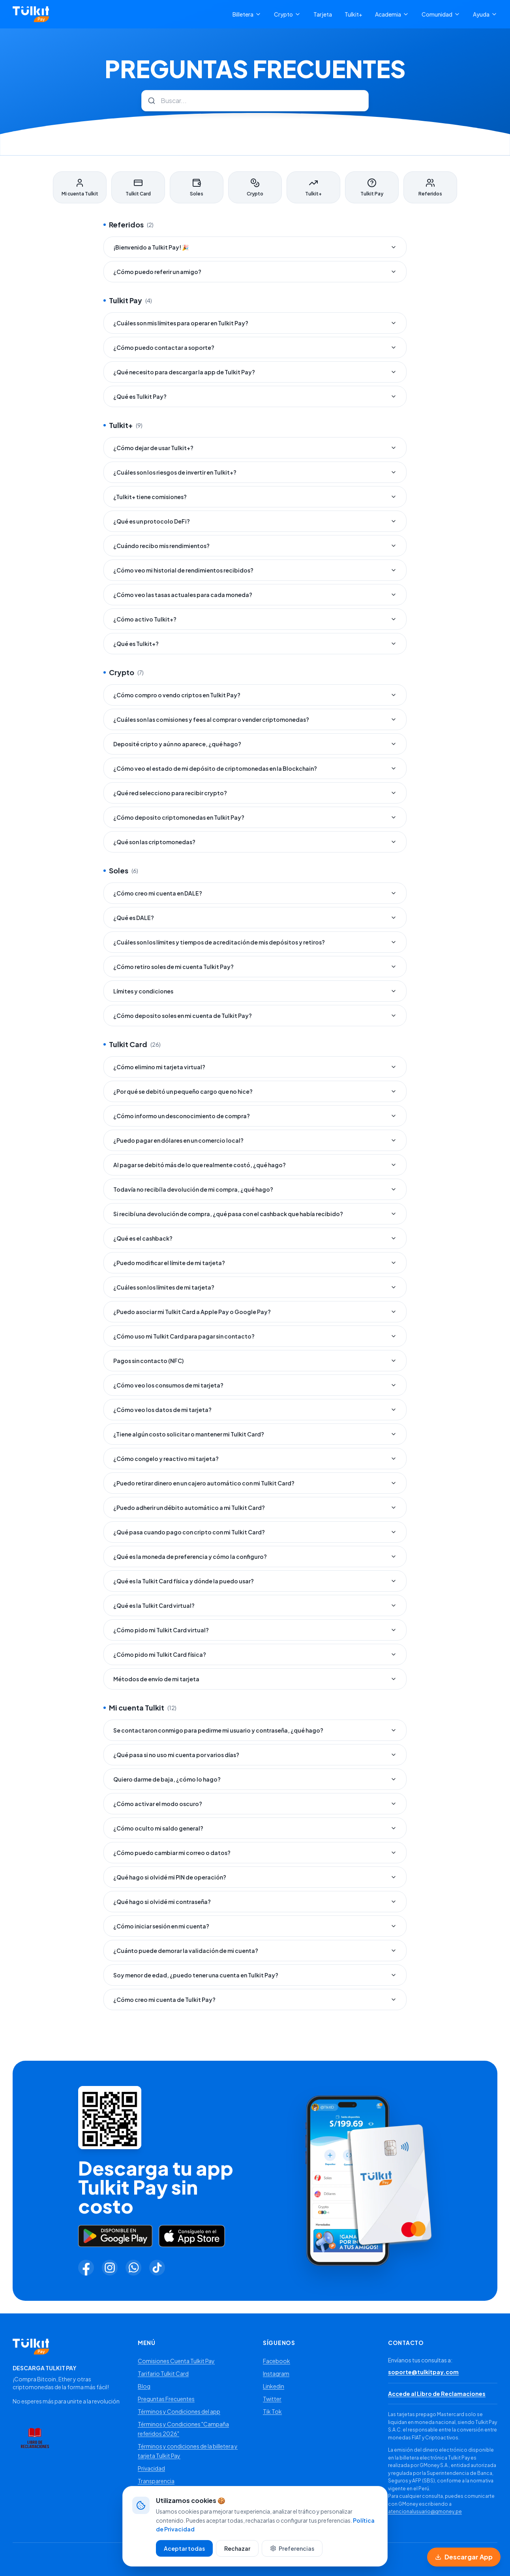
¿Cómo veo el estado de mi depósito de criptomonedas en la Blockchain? (255, 768)
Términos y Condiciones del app (179, 2411)
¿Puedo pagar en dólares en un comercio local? (255, 1140)
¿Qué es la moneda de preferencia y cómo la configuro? (255, 1556)
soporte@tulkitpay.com (423, 2371)
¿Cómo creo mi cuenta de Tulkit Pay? (255, 1999)
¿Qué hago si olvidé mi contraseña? (255, 1901)
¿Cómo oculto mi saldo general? (255, 1828)
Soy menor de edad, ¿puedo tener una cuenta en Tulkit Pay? (255, 1975)
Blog (144, 2386)
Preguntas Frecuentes (166, 2398)
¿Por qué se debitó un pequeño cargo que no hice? (255, 1091)
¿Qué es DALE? (255, 917)
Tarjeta (322, 14)
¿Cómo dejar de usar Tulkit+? (255, 447)
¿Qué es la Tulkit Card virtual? (255, 1605)
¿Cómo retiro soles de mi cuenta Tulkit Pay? (255, 966)
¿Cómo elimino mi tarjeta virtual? (255, 1066)
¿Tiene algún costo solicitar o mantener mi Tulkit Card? (255, 1434)
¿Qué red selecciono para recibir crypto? (255, 792)
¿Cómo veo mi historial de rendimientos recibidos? (255, 570)
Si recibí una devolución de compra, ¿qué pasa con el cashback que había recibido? (255, 1213)
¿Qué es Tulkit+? (255, 643)
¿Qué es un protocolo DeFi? (255, 521)
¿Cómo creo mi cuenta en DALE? (255, 893)
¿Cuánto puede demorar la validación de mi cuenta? (255, 1950)
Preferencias (292, 2554)
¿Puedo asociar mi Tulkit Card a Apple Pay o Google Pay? (255, 1311)
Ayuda (485, 14)
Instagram (276, 2373)
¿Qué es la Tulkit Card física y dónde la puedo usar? (255, 1581)
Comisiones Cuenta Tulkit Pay (176, 2360)
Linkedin (273, 2386)
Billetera (246, 14)
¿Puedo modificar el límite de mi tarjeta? (255, 1262)
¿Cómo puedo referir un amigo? (255, 271)
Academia (392, 14)
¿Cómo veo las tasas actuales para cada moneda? (255, 594)
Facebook (276, 2360)
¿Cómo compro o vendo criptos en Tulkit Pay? (255, 694)
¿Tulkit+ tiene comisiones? (255, 496)
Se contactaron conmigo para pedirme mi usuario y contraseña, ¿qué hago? (255, 1730)
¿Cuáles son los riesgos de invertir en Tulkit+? (255, 472)
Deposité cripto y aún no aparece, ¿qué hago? (255, 743)
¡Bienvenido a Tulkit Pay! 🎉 (255, 247)
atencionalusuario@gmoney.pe (425, 2511)
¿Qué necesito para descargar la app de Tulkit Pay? (255, 372)
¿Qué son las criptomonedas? (255, 841)
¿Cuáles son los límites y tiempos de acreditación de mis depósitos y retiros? (255, 942)
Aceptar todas (184, 2554)
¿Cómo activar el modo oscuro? (255, 1803)
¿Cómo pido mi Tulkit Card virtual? (255, 1629)
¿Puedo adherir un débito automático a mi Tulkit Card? (255, 1507)
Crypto (287, 14)
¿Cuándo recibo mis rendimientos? (255, 545)
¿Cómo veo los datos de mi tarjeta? (255, 1409)
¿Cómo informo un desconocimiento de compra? (255, 1115)
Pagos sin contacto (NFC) (255, 1360)
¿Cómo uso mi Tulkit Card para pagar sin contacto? (255, 1336)
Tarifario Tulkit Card (163, 2373)
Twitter (272, 2398)
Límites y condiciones (255, 991)
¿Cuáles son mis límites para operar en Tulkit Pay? (255, 323)
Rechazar (237, 2554)
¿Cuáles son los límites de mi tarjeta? (255, 1287)
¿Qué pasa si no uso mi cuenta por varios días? (255, 1754)
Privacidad (151, 2468)
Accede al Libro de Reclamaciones (437, 2393)
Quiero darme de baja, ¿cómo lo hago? (255, 1779)
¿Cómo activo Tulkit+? (255, 619)
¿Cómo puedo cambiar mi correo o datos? (255, 1852)
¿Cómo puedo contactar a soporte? (255, 347)
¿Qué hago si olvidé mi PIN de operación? (255, 1877)
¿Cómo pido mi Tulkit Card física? (255, 1654)
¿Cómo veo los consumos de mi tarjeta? (255, 1385)
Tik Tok (272, 2411)
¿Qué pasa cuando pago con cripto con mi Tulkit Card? (255, 1532)
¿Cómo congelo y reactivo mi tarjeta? (255, 1458)
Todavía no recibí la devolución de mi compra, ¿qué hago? (255, 1189)
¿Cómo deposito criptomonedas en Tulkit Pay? (255, 817)
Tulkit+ (353, 14)
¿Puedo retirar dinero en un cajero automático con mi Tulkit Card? (255, 1483)
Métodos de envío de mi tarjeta (255, 1678)
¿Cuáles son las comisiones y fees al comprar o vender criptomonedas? (255, 719)
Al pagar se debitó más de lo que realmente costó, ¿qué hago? (255, 1164)
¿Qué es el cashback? (255, 1238)
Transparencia (156, 2480)
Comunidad (441, 14)
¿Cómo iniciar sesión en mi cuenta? (255, 1926)
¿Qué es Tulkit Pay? (255, 396)
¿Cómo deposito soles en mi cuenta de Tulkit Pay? (255, 1015)
